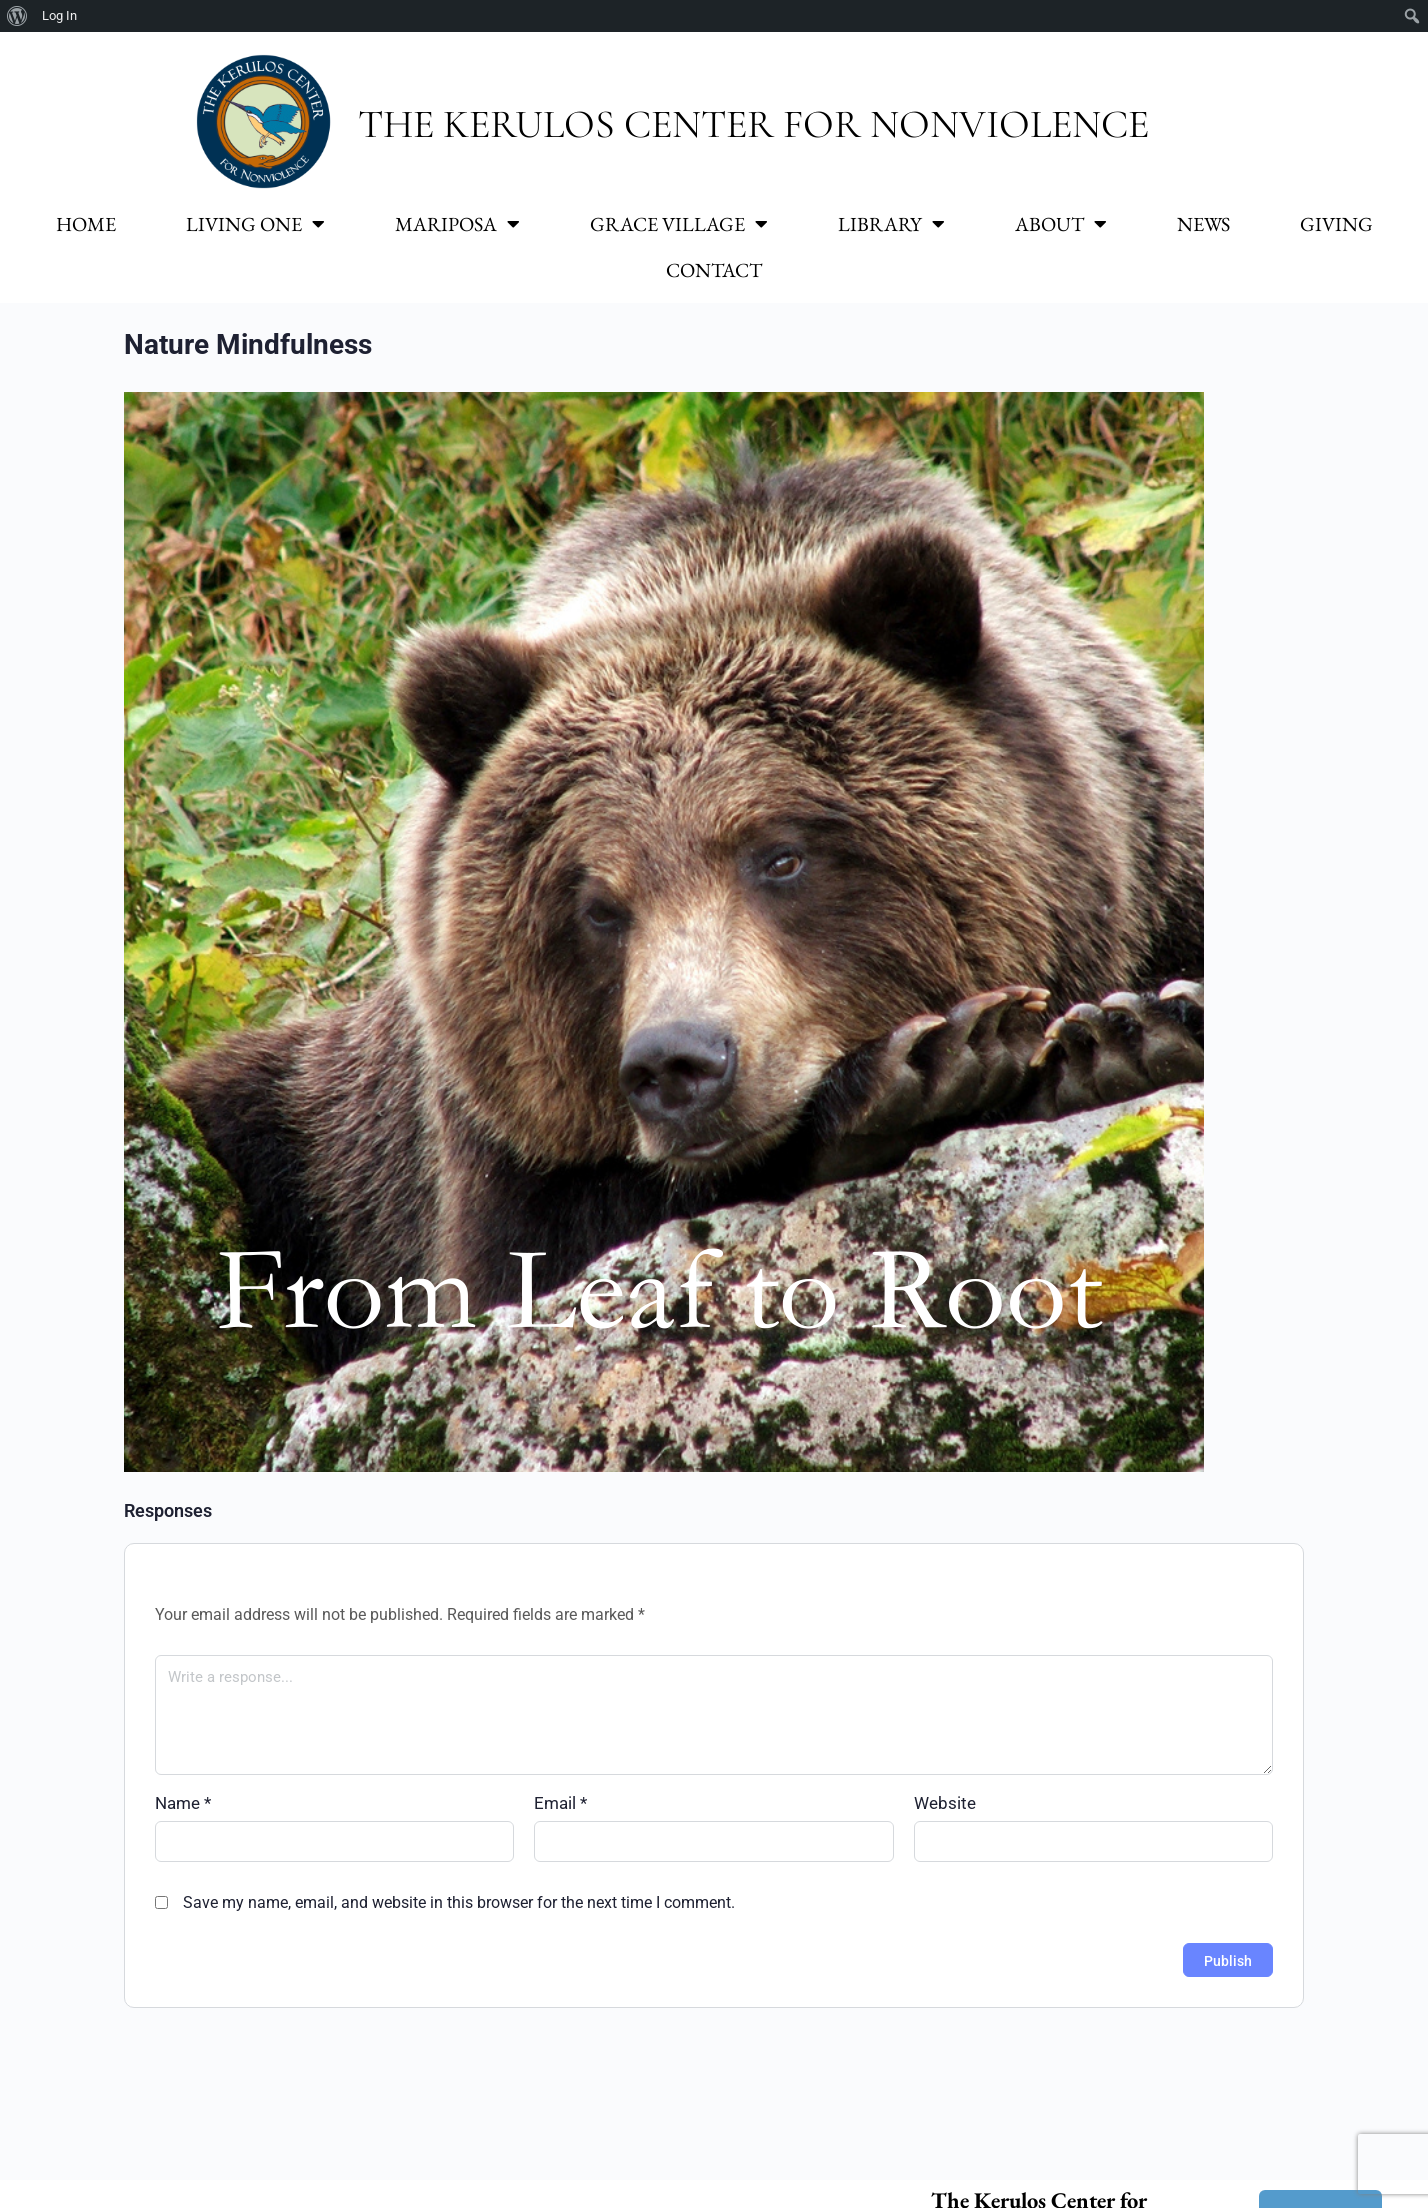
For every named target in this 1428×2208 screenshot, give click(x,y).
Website (945, 1803)
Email (560, 1803)
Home (86, 224)
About (1061, 224)
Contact (714, 270)
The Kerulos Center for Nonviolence (753, 124)
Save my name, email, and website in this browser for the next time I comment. (459, 1902)
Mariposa (457, 224)
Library (891, 224)
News (1203, 224)
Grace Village (679, 224)
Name (183, 1803)
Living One (255, 224)
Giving (1336, 224)
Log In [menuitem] (59, 15)
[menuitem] (17, 16)
